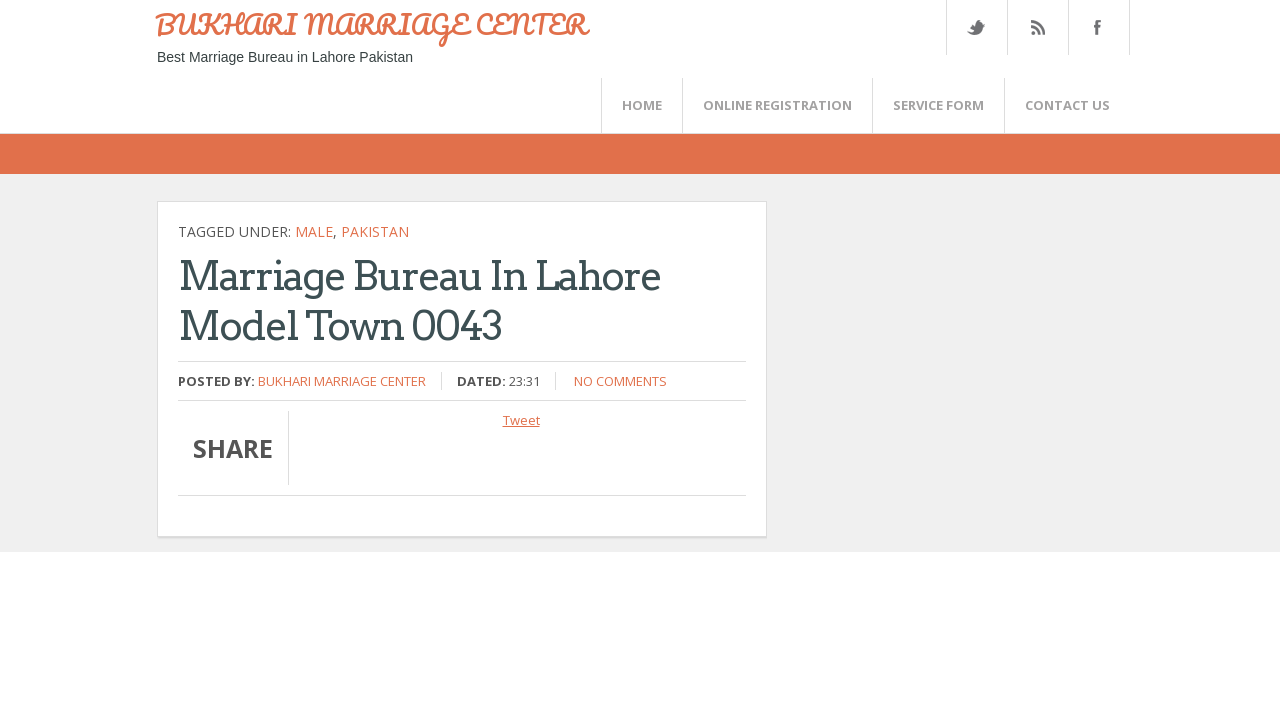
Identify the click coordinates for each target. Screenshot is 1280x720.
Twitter (976, 27)
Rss (1037, 27)
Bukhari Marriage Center (342, 381)
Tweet (521, 420)
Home (642, 105)
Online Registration (777, 105)
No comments (620, 381)
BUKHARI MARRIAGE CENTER (371, 24)
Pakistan (375, 231)
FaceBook (1095, 27)
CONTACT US (1067, 105)
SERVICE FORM (938, 105)
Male (314, 231)
